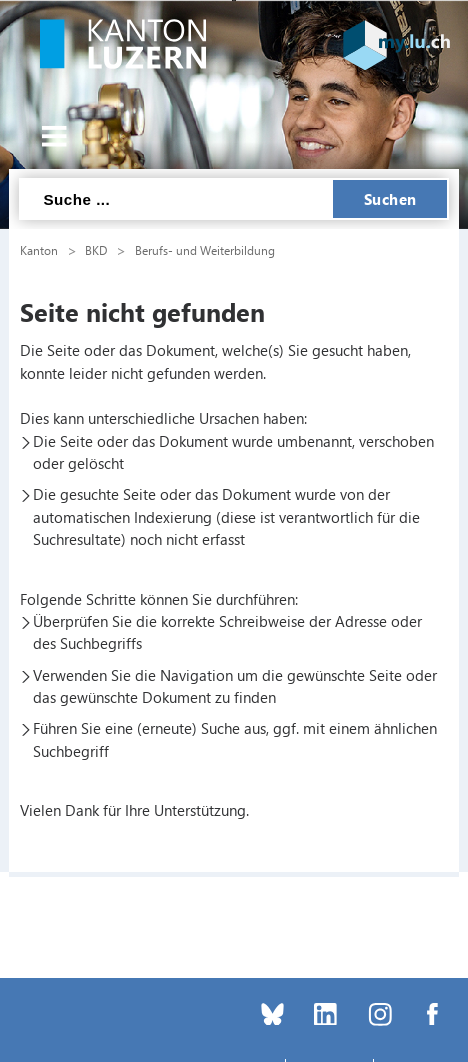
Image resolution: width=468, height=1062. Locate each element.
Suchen (390, 199)
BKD (96, 250)
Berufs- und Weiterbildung (205, 250)
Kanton (39, 250)
